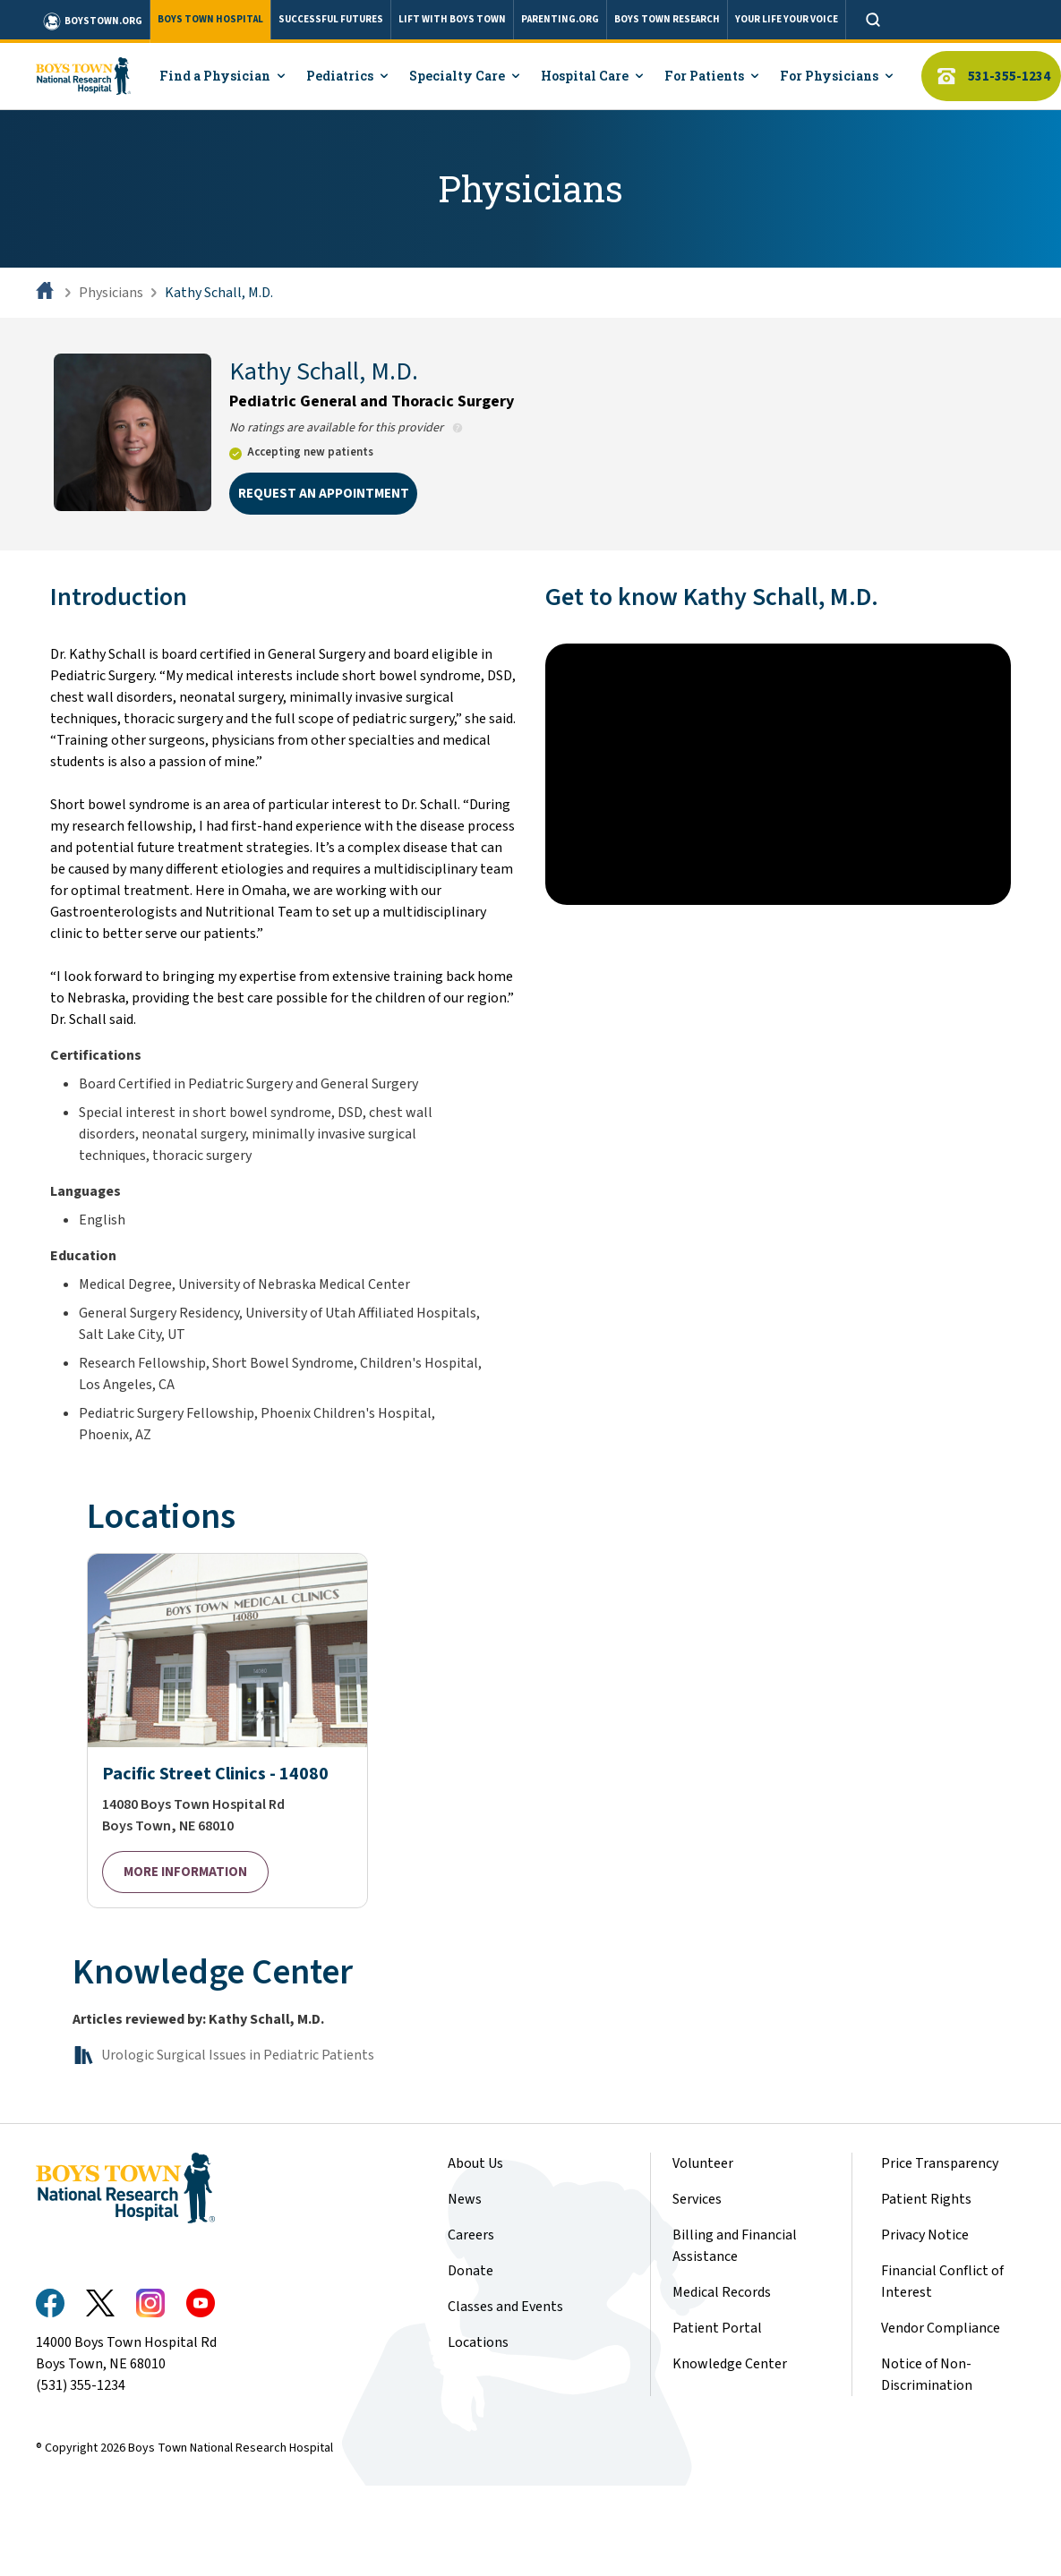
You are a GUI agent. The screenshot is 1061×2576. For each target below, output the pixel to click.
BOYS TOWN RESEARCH (667, 19)
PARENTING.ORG (560, 19)
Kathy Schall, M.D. (219, 293)
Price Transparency (939, 2163)
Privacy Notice (925, 2235)
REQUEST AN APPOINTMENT (323, 493)
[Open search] (873, 19)
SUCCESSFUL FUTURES (330, 19)
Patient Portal (717, 2328)
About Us (475, 2163)
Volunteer (702, 2163)
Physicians (111, 293)
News (465, 2199)
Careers (471, 2235)
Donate (470, 2271)
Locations (478, 2342)
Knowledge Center (729, 2364)
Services (697, 2199)
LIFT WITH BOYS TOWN (452, 19)
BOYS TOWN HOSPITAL (210, 19)
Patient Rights (926, 2199)
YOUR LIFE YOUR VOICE (786, 19)
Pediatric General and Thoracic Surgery (371, 401)
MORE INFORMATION (185, 1872)
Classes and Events (505, 2306)
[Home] (46, 293)
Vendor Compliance (940, 2328)
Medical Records (721, 2292)
